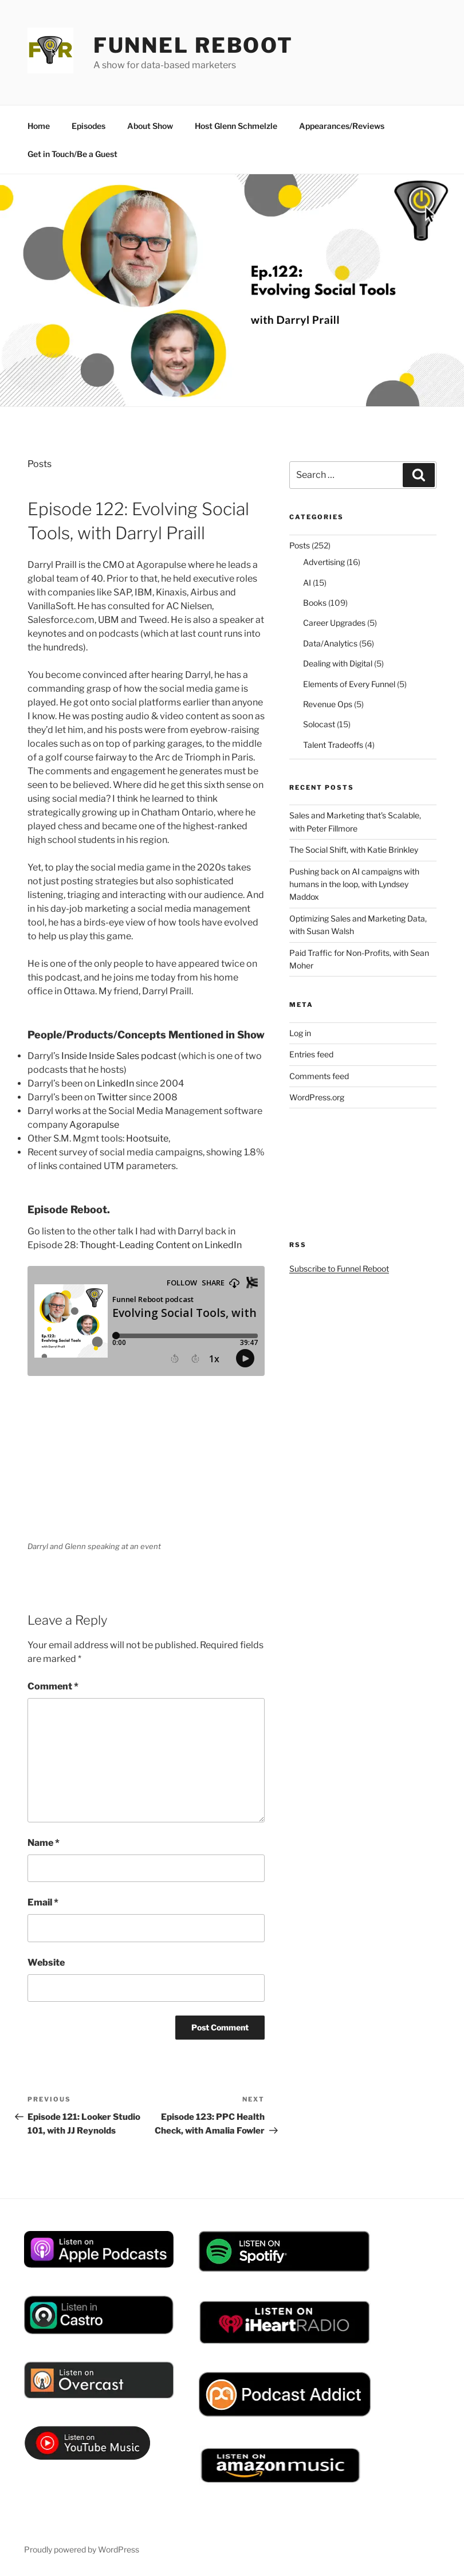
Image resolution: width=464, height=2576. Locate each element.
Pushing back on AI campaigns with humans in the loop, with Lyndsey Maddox (354, 884)
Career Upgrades (334, 623)
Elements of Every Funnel (349, 684)
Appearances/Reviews (341, 126)
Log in (300, 1033)
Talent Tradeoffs (333, 745)
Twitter (112, 1097)
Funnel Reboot (193, 45)
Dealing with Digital (337, 663)
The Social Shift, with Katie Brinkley (353, 849)
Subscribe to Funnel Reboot (339, 1268)
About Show (150, 126)
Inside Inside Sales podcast (118, 1055)
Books (315, 602)
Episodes (88, 126)
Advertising (324, 562)
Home (38, 126)
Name (43, 1842)
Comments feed (319, 1076)
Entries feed (311, 1054)
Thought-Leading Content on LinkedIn (161, 1245)
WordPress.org (316, 1097)
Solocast (319, 724)
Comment (52, 1686)
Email (42, 1902)
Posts (39, 463)
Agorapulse (94, 1124)
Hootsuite (147, 1138)
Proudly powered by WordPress (81, 2549)
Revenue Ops (327, 704)
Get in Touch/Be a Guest (72, 154)
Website (46, 1962)
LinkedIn (115, 1083)
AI (307, 582)
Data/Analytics (330, 643)
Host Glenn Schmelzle (236, 126)
